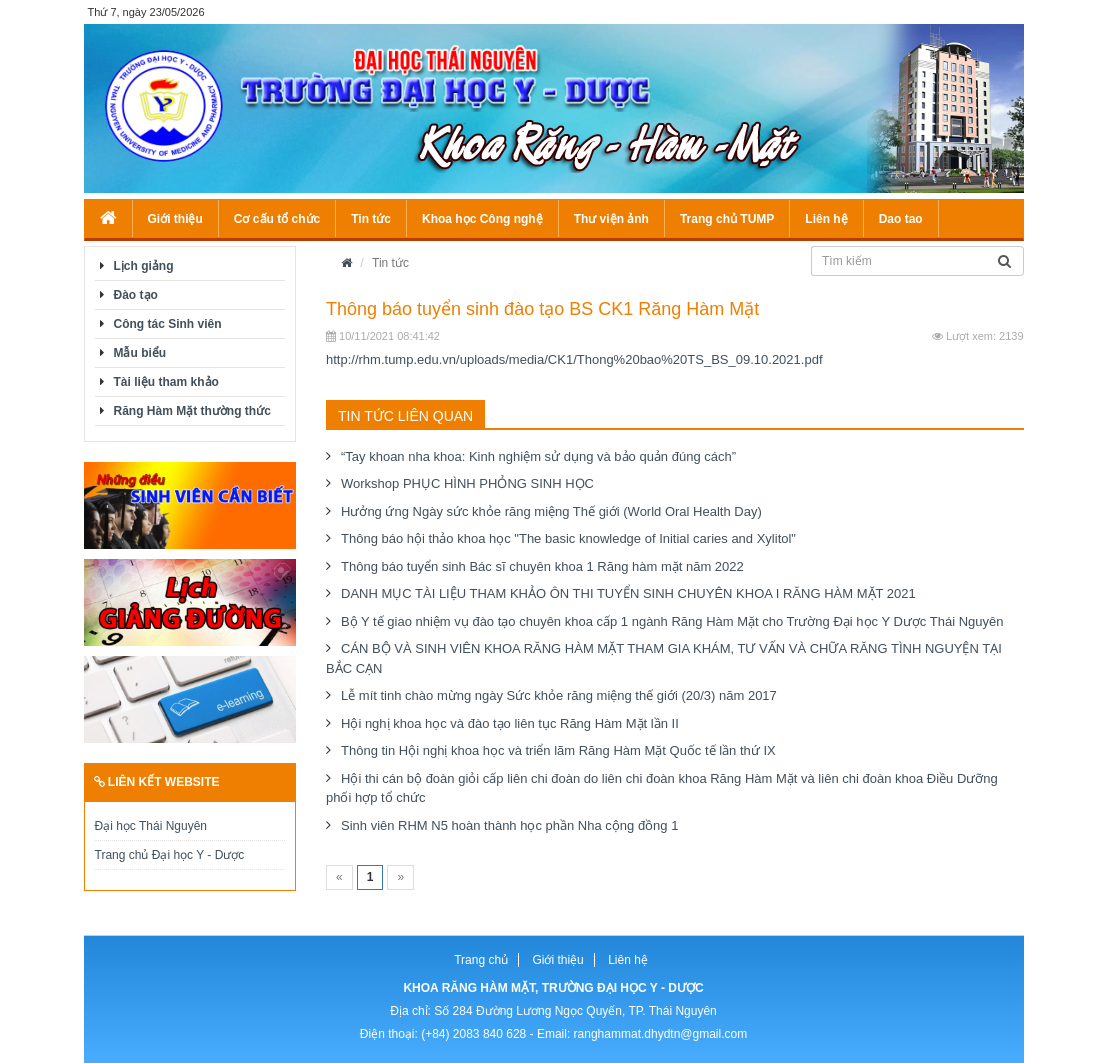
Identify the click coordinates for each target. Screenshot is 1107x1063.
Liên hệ (826, 219)
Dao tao (901, 219)
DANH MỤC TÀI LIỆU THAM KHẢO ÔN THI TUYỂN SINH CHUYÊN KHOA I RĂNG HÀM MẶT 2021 (628, 593)
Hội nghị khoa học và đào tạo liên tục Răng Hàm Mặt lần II (510, 723)
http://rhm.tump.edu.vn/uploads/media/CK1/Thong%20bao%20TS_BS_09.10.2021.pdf (574, 359)
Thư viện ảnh (611, 219)
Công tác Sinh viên (168, 324)
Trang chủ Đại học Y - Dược (170, 855)
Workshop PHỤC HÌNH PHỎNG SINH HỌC (467, 483)
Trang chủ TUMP (727, 219)
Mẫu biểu (140, 353)
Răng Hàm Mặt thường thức (192, 411)
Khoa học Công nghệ (482, 219)
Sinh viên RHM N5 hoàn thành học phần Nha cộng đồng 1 (509, 825)
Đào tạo (136, 295)
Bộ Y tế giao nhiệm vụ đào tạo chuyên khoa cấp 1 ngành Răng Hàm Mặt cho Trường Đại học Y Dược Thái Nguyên (672, 621)
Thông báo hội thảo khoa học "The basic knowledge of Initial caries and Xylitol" (568, 538)
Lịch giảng (144, 266)
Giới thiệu (175, 219)
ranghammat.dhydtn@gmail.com (661, 1034)
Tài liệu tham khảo (166, 382)
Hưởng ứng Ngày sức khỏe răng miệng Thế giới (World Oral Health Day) (551, 511)
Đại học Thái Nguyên (151, 826)
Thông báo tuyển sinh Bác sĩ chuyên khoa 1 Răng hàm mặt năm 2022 (542, 566)
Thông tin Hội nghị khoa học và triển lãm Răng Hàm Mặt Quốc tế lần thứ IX (558, 750)
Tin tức (371, 219)
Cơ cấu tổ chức (277, 219)
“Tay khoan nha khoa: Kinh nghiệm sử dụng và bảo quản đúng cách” (538, 456)
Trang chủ (481, 960)
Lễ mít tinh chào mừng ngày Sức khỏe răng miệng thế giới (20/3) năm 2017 (559, 695)
